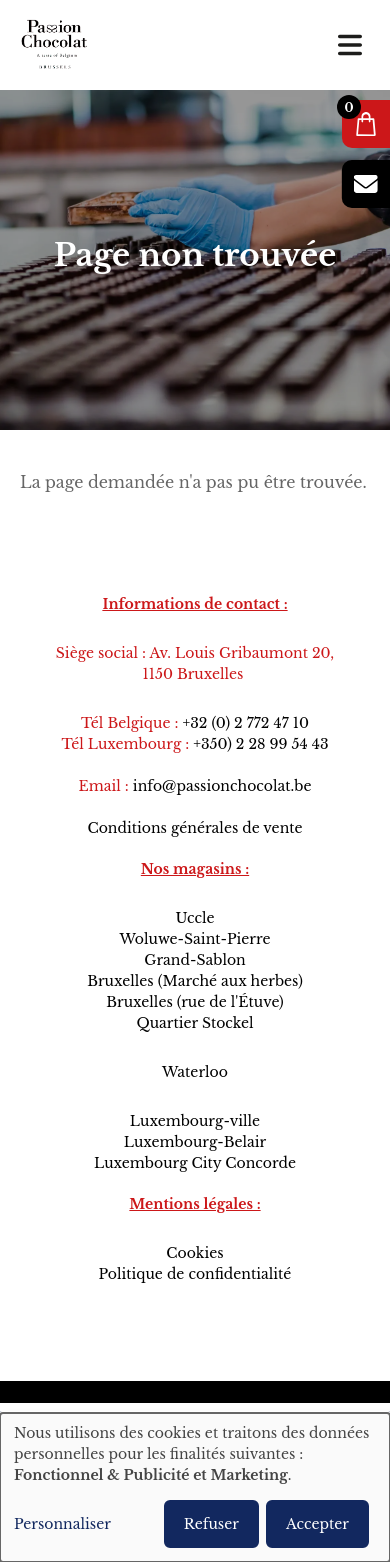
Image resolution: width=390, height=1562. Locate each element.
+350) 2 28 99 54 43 (260, 744)
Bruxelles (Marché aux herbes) (195, 981)
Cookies (194, 1253)
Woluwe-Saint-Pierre (194, 939)
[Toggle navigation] (350, 45)
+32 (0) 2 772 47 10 (245, 723)
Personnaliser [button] (62, 1524)
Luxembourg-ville (195, 1121)
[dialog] (195, 1487)
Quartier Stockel (194, 1023)
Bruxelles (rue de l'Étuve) (194, 1002)
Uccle (194, 918)
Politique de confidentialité (195, 1274)
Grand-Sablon (195, 960)
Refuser (211, 1524)
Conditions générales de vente (194, 828)
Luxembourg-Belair (195, 1142)
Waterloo (195, 1072)
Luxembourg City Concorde (195, 1163)
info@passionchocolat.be (222, 786)
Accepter (317, 1524)
